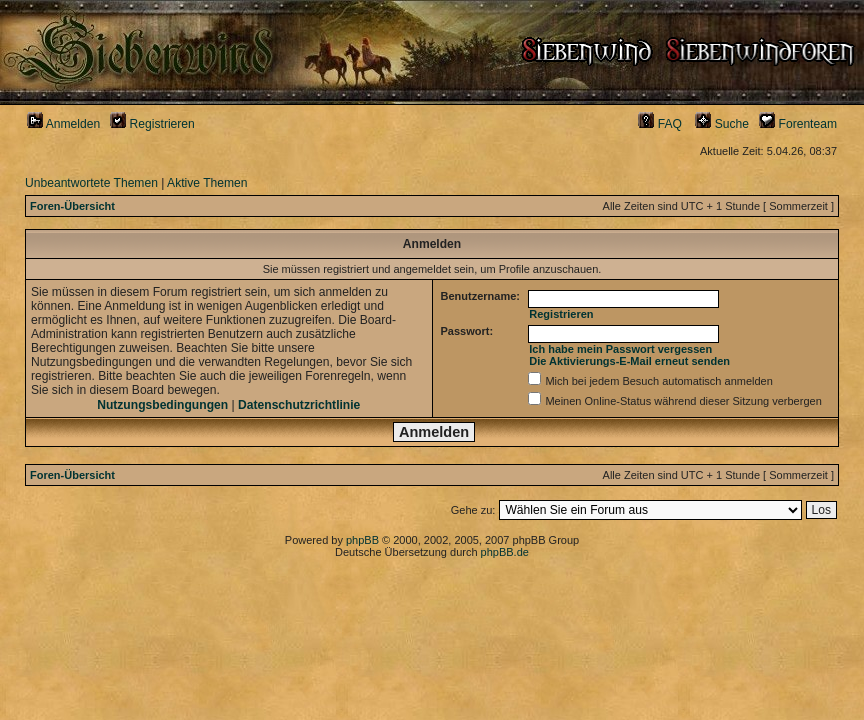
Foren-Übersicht (72, 206)
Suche (722, 124)
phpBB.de (505, 552)
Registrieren (152, 124)
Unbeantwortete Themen (91, 183)
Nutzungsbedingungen (162, 405)
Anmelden (63, 124)
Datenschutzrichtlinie (299, 405)
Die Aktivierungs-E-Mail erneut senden (629, 361)
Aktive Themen (207, 183)
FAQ (660, 124)
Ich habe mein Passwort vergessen (620, 349)
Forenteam (798, 124)
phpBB (362, 540)
